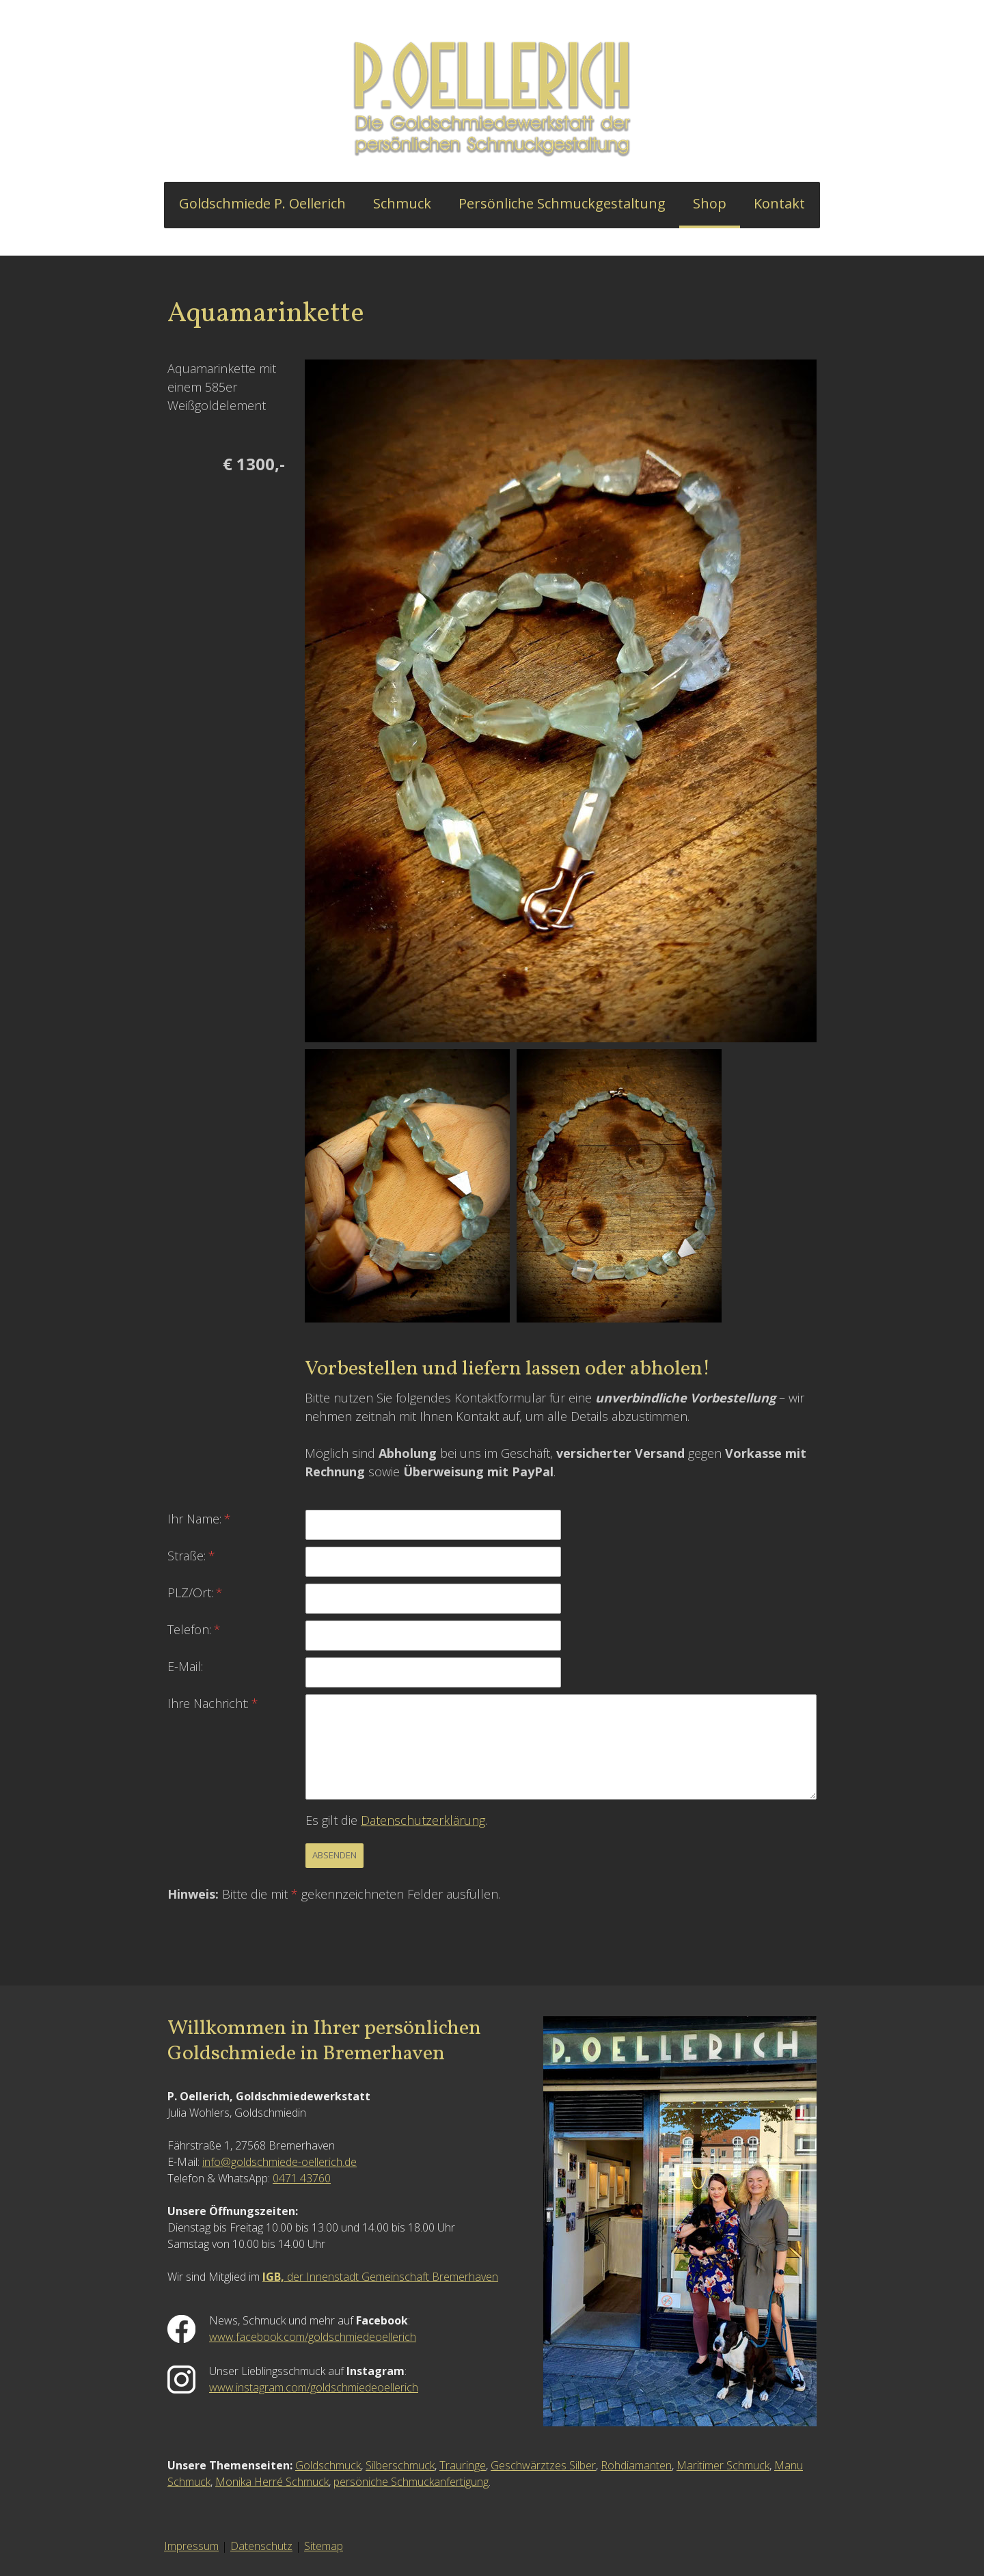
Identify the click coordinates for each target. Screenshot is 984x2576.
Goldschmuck (328, 2465)
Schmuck (402, 203)
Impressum (191, 2545)
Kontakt (779, 203)
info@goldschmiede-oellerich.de (279, 2161)
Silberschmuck (400, 2465)
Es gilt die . (396, 1820)
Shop (709, 203)
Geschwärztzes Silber (543, 2465)
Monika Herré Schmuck (272, 2481)
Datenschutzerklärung (423, 1820)
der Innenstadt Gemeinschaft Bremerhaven (380, 2276)
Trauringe (462, 2465)
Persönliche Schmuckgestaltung (562, 203)
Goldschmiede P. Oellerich (262, 203)
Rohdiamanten (636, 2465)
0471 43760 (302, 2178)
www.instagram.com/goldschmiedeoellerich (313, 2387)
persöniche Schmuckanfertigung (411, 2481)
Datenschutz (261, 2545)
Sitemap (323, 2545)
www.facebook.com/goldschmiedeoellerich (312, 2336)
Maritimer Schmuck (722, 2465)
